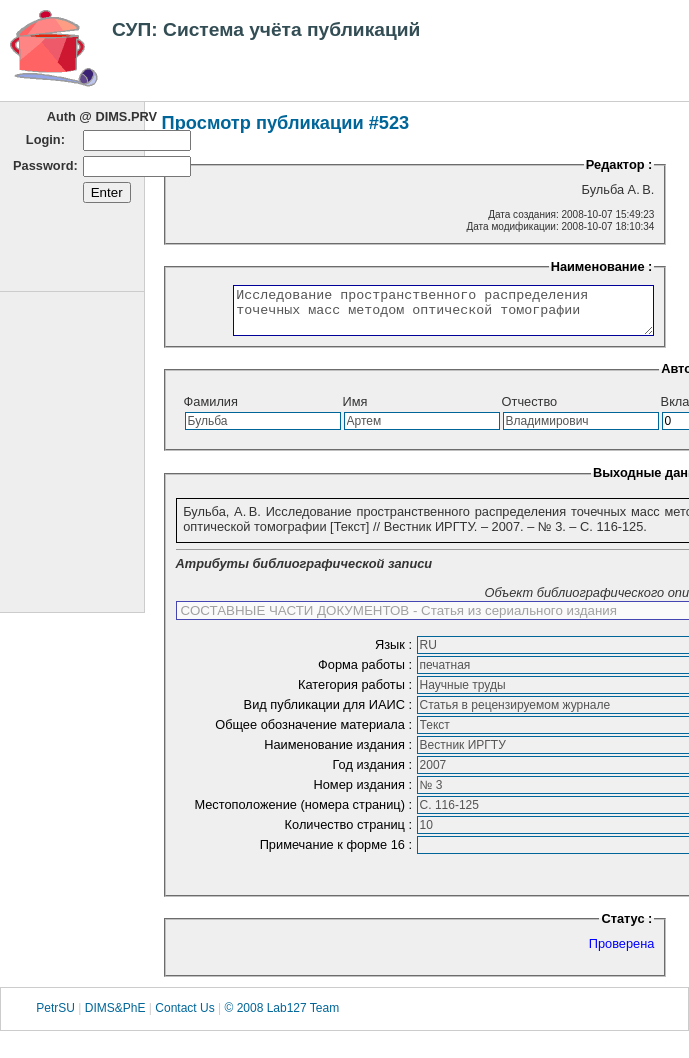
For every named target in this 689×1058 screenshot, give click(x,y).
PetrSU (55, 1017)
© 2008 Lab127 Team (281, 1017)
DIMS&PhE (115, 1017)
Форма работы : (367, 673)
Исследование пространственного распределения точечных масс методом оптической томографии (418, 315)
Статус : (626, 927)
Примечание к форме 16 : (338, 853)
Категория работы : (357, 693)
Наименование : (602, 266)
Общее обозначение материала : (315, 733)
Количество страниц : (350, 833)
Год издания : (374, 773)
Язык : (395, 653)
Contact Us (184, 1017)
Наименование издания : (339, 753)
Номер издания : (365, 793)
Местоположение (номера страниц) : (304, 813)
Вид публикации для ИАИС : (330, 713)
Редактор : (619, 164)
